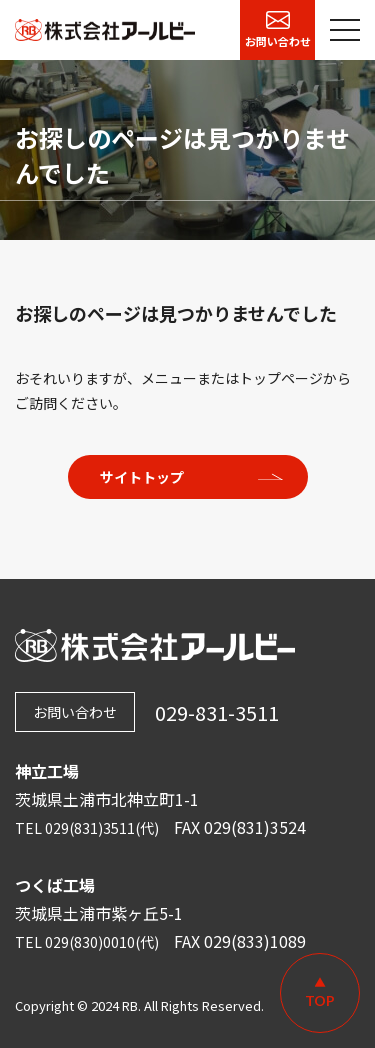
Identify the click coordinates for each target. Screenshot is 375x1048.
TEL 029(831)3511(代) (87, 828)
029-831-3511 (217, 712)
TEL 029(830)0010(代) (87, 942)
